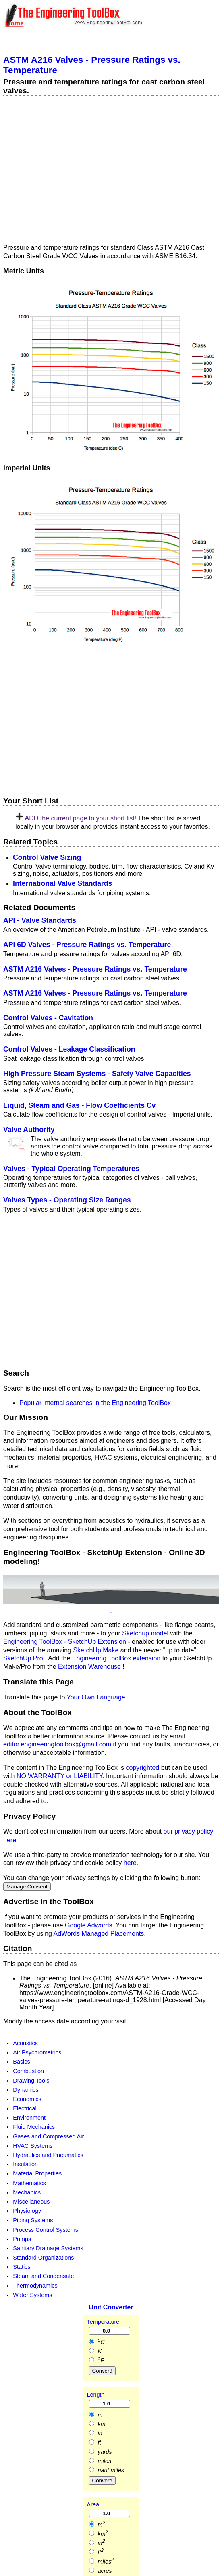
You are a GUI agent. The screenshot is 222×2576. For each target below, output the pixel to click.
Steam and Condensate (43, 2276)
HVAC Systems (32, 2145)
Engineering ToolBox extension (117, 1658)
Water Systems (32, 2294)
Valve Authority (28, 1130)
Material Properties (37, 2173)
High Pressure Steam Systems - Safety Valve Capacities (97, 1074)
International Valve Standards (62, 883)
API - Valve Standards (39, 920)
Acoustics (25, 2043)
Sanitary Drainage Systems (48, 2248)
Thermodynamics (35, 2285)
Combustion (28, 2071)
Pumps (22, 2238)
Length (96, 2394)
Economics (27, 2099)
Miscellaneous (31, 2201)
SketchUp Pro (24, 1658)
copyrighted (143, 1767)
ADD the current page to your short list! (80, 818)
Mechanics (27, 2192)
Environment (29, 2117)
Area (93, 2504)
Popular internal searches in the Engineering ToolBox (95, 1402)
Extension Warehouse (90, 1666)
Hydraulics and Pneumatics (48, 2155)
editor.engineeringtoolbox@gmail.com (57, 1744)
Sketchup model (146, 1633)
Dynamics (25, 2089)
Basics (21, 2061)
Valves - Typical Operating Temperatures (71, 1169)
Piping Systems (33, 2220)
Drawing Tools (31, 2080)
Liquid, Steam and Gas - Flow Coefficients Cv (79, 1105)
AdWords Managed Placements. (100, 1933)
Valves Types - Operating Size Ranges (67, 1200)
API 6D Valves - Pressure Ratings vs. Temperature (87, 945)
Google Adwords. (90, 1924)
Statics (21, 2267)
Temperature (103, 2322)
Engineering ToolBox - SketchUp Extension (65, 1641)
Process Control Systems (45, 2229)
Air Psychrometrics (37, 2052)
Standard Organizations (43, 2257)
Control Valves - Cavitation (48, 1018)
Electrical (24, 2108)
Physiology (27, 2211)
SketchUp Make (96, 1649)
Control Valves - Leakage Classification (69, 1049)
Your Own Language (96, 1697)
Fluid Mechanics (34, 2127)
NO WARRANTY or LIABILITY (59, 1775)
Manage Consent (27, 1887)
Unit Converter (111, 2307)
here (130, 1862)
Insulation (25, 2164)
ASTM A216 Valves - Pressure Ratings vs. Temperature (95, 969)
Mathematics (29, 2183)
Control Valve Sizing (47, 857)
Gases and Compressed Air (48, 2136)
